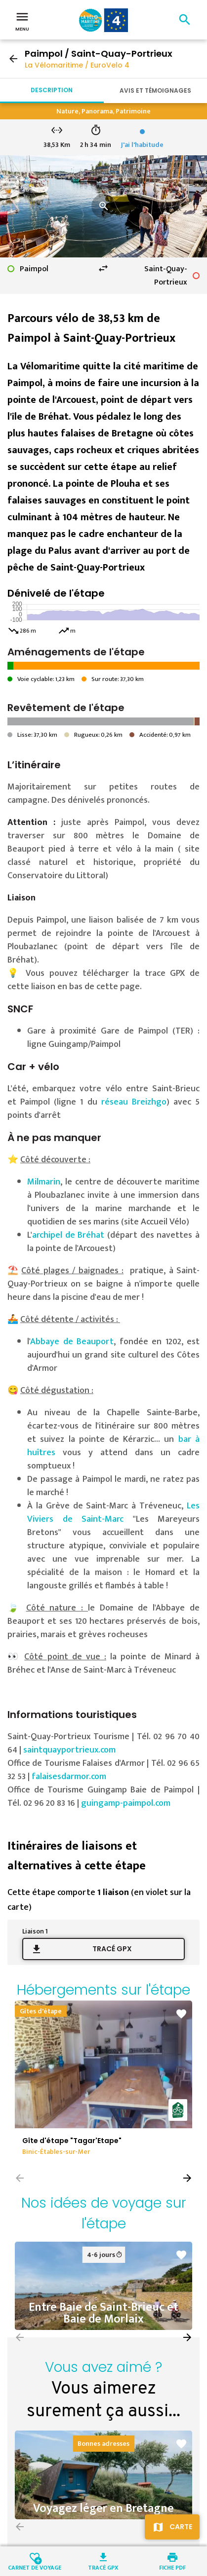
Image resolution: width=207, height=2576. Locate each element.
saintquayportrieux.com (69, 1750)
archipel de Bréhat (69, 1235)
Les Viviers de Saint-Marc (113, 1513)
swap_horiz (103, 268)
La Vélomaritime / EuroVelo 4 (77, 65)
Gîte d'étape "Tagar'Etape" (72, 2141)
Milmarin (43, 1182)
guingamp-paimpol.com (125, 1803)
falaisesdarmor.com (69, 1776)
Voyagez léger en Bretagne (103, 2508)
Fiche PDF (172, 2567)
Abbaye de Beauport (72, 1341)
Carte (180, 2527)
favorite (181, 2014)
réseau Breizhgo (133, 1102)
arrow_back (13, 59)
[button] (187, 2178)
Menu (22, 20)
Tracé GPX (112, 1949)
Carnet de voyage (34, 2567)
